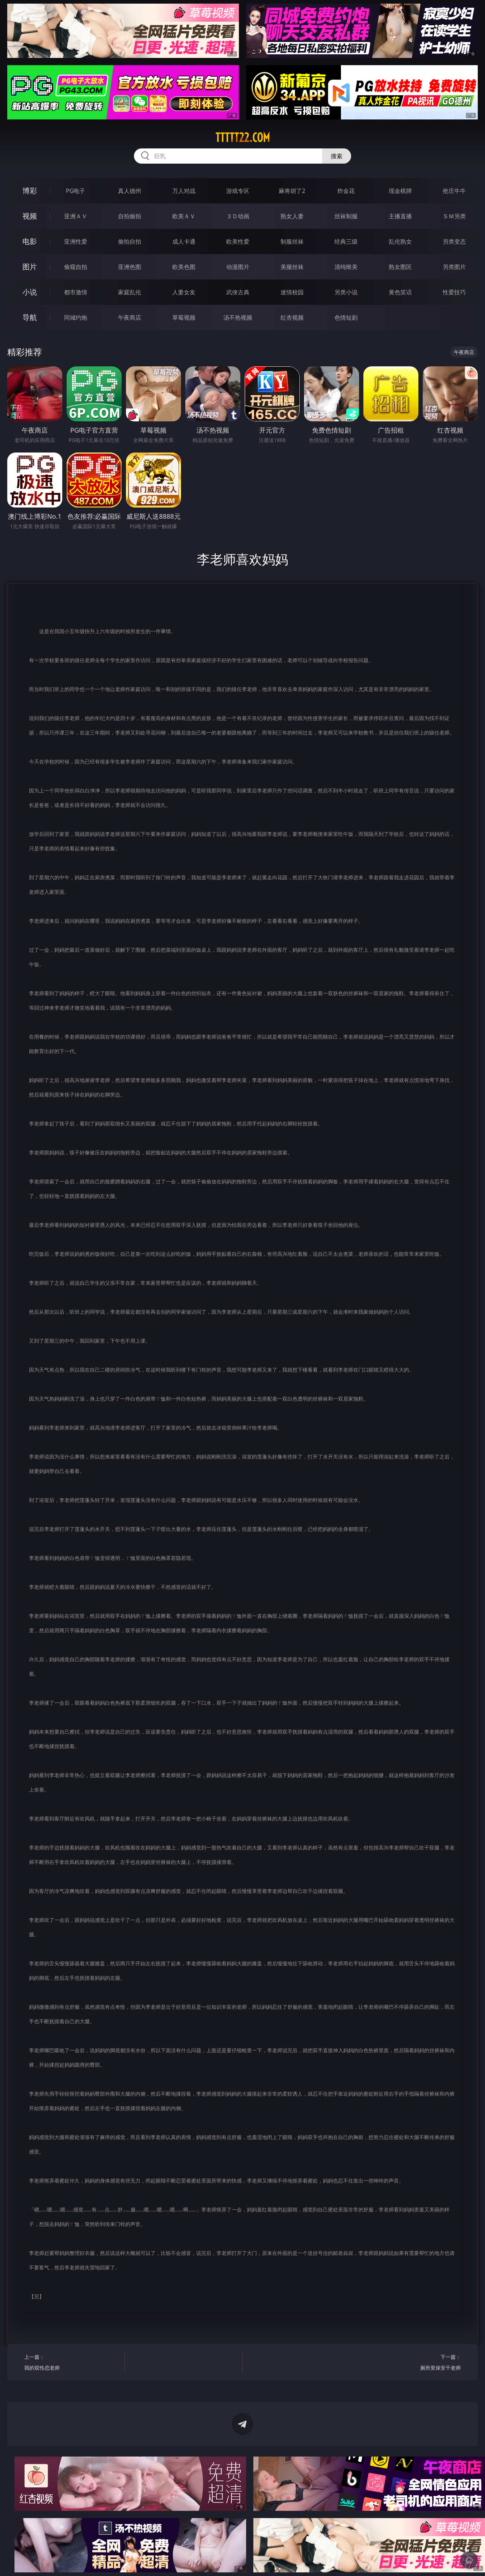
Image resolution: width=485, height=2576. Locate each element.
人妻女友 (183, 292)
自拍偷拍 (129, 216)
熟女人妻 (292, 216)
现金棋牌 (400, 191)
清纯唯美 (346, 267)
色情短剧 (346, 317)
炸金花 (346, 191)
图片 (29, 267)
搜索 (336, 156)
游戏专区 (237, 191)
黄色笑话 (400, 292)
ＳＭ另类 (454, 216)
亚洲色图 (129, 267)
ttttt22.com (242, 137)
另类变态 (454, 241)
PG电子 (75, 191)
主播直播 (400, 216)
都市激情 (75, 292)
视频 (29, 216)
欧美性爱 (237, 241)
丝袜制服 (346, 216)
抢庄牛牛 (454, 191)
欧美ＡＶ (183, 216)
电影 (29, 241)
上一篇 (71, 2363)
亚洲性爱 (75, 241)
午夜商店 (129, 317)
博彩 (29, 190)
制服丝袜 (292, 241)
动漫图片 (237, 267)
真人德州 (129, 191)
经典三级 (346, 241)
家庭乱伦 (129, 292)
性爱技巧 (454, 292)
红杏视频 (292, 317)
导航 (29, 317)
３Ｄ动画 (237, 216)
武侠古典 (237, 292)
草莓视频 (183, 317)
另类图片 (454, 267)
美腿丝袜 (292, 267)
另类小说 (346, 292)
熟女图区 (400, 267)
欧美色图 (183, 267)
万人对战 (183, 191)
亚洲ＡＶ (75, 216)
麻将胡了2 (292, 191)
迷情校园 (292, 292)
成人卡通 (183, 241)
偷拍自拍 (129, 241)
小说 (29, 292)
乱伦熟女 (400, 241)
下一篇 (413, 2363)
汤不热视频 (237, 317)
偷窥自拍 (75, 267)
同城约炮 (75, 317)
